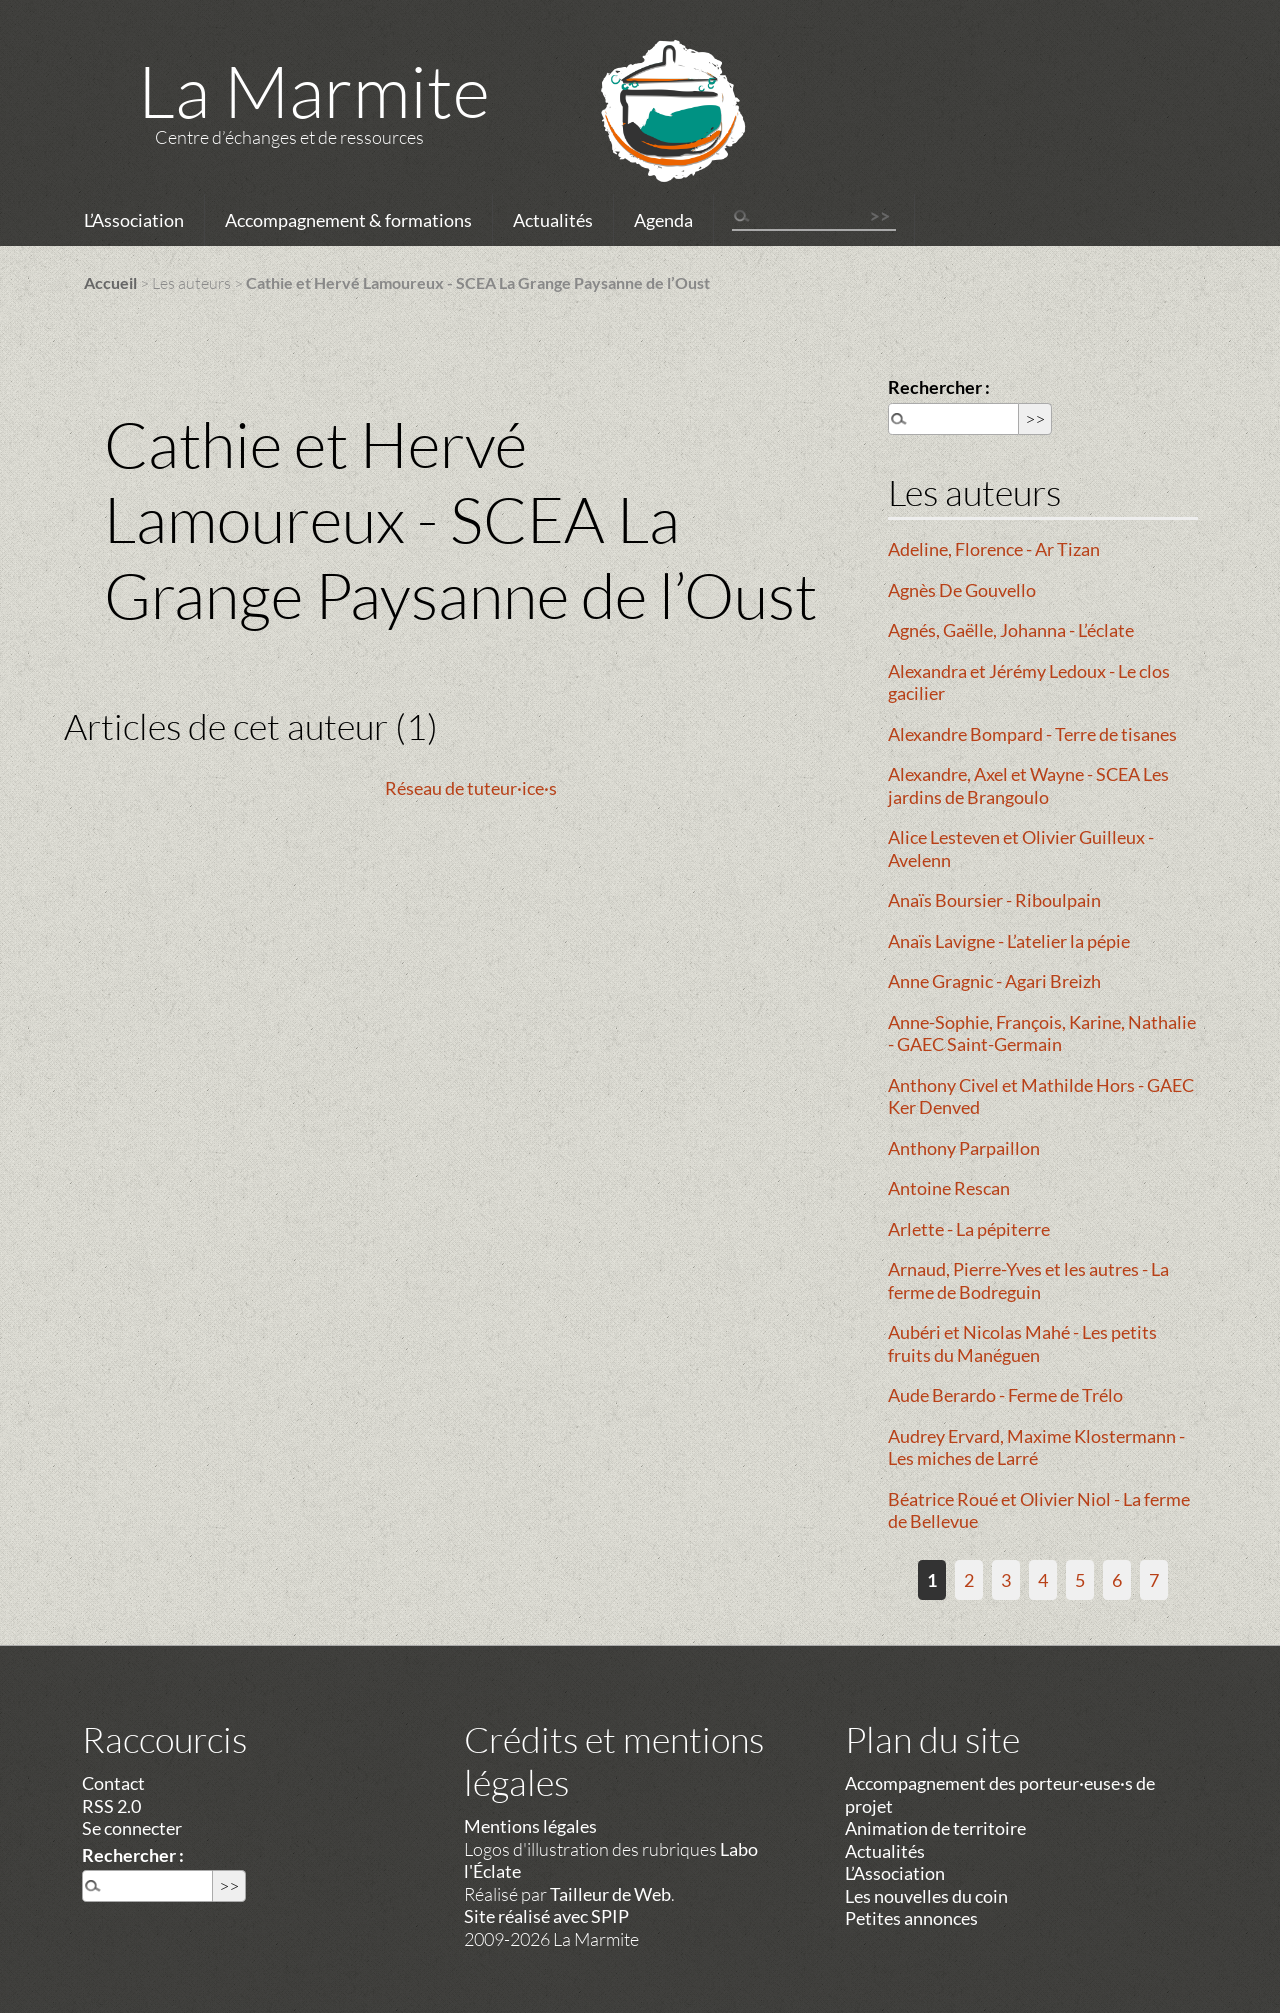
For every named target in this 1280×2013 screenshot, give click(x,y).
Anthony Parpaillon (964, 1148)
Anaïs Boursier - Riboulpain (994, 900)
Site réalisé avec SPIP (546, 1916)
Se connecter (132, 1828)
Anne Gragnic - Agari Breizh (994, 981)
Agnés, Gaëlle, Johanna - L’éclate (1011, 630)
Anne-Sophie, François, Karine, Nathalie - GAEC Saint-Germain (1042, 1033)
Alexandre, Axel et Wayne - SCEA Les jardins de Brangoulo (1028, 785)
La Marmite (314, 90)
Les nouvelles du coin (926, 1896)
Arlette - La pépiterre (969, 1229)
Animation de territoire (935, 1828)
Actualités (553, 220)
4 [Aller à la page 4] (1043, 1580)
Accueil (110, 282)
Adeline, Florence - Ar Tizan (994, 549)
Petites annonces (911, 1918)
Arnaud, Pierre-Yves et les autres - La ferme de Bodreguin (1028, 1280)
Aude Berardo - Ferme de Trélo (1005, 1395)
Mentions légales (530, 1826)
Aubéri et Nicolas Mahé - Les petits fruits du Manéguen (1022, 1343)
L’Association (134, 220)
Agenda (663, 220)
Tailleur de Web (610, 1894)
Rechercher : (939, 387)
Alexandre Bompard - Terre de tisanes (1032, 734)
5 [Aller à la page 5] (1080, 1580)
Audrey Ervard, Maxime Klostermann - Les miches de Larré (1036, 1447)
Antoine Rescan (949, 1188)
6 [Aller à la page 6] (1117, 1580)
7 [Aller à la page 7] (1154, 1580)
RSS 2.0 (111, 1806)
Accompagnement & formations (348, 220)
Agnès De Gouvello (962, 590)
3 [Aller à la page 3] (1006, 1580)
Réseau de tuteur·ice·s (471, 788)
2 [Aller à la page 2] (969, 1580)
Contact (113, 1783)
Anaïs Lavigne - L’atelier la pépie (1009, 941)
